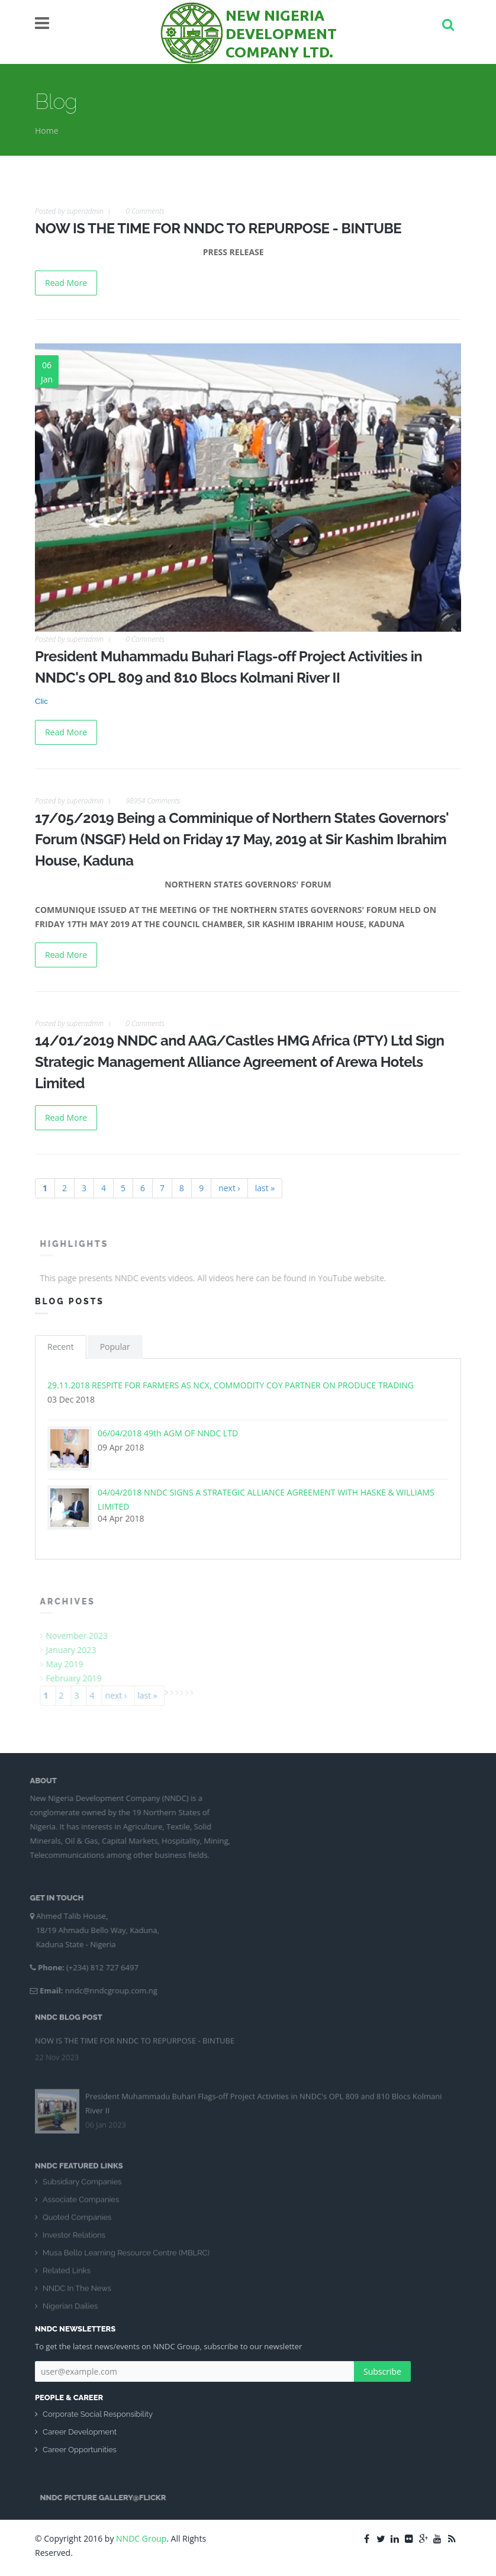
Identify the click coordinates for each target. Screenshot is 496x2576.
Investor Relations (74, 2239)
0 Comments (145, 211)
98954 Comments (152, 801)
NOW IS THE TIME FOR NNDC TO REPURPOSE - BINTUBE (218, 228)
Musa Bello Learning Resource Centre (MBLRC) (126, 2257)
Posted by (69, 211)
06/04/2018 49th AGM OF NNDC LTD (168, 1433)
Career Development (80, 2431)
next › (229, 1188)
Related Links (67, 2275)
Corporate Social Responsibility (98, 2414)
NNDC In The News (77, 2292)
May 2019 (69, 1664)
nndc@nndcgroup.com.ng (106, 1990)
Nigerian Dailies (70, 2310)
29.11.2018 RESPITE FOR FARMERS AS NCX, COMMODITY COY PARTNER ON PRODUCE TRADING (230, 1385)
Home (47, 130)
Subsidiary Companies (82, 2186)
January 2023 (75, 1649)
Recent (60, 1346)
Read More (66, 282)
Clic (41, 701)
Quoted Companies (77, 2221)
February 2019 (78, 1678)
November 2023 (81, 1635)
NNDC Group (141, 2538)
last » (265, 1188)
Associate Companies (81, 2203)
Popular (115, 1346)
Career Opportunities (80, 2449)
